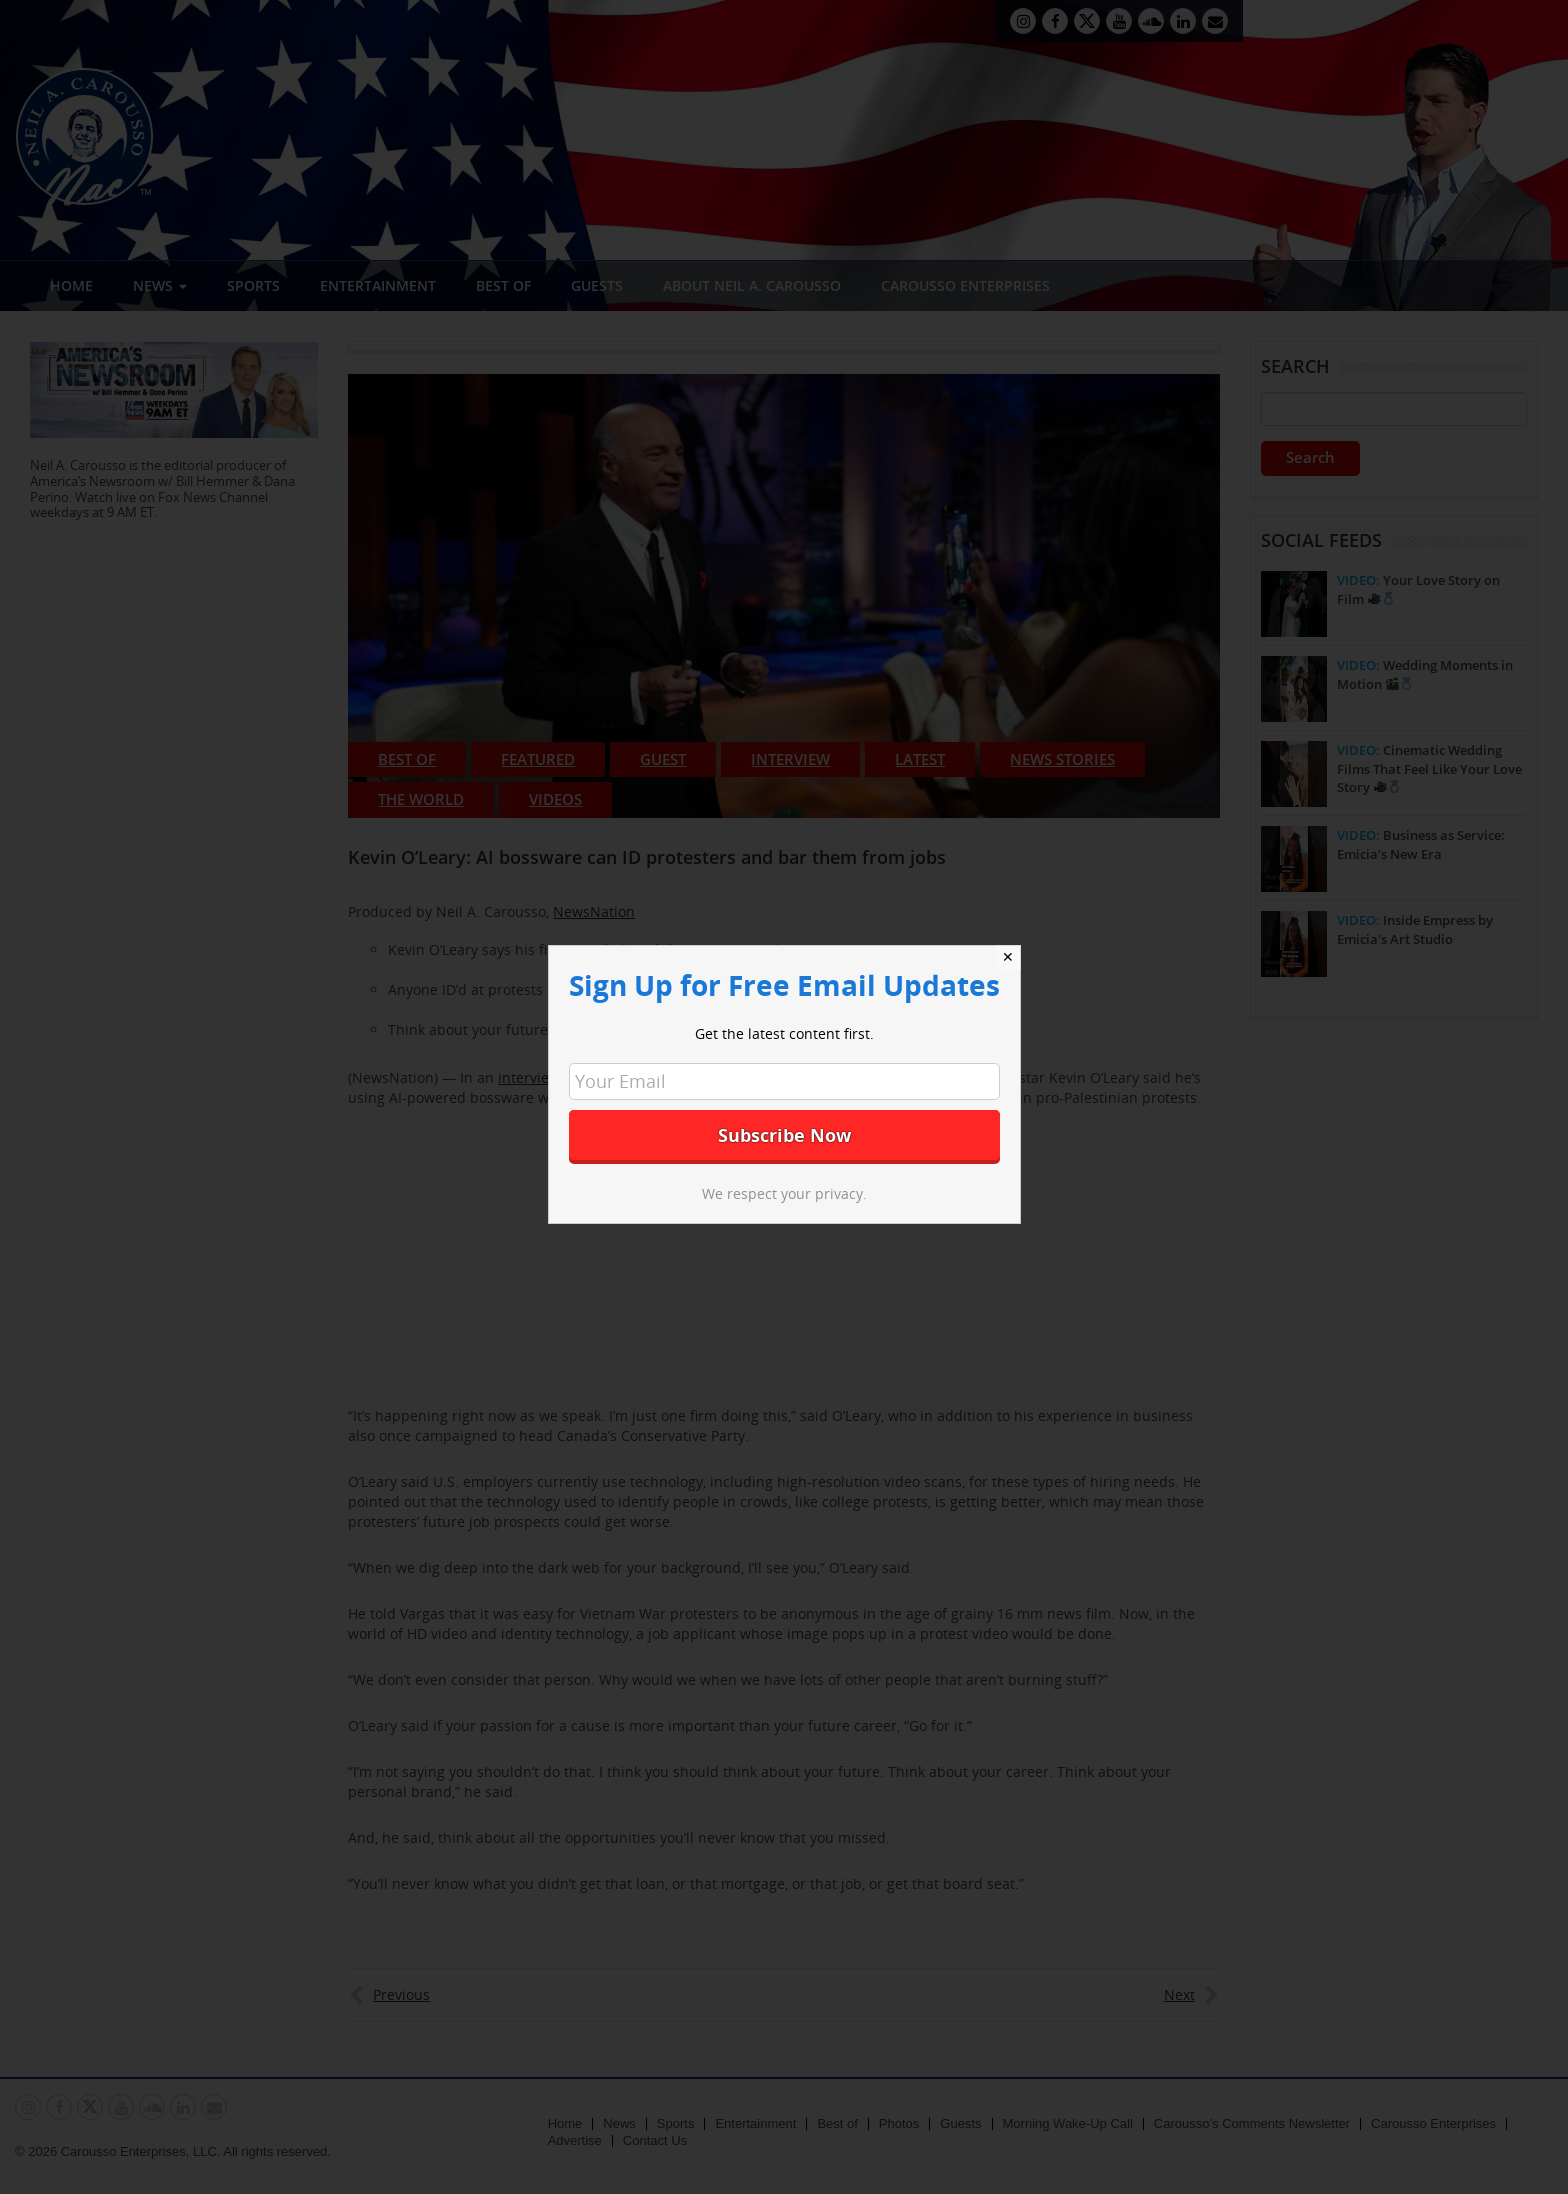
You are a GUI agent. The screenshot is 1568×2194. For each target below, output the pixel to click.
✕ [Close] (1008, 957)
